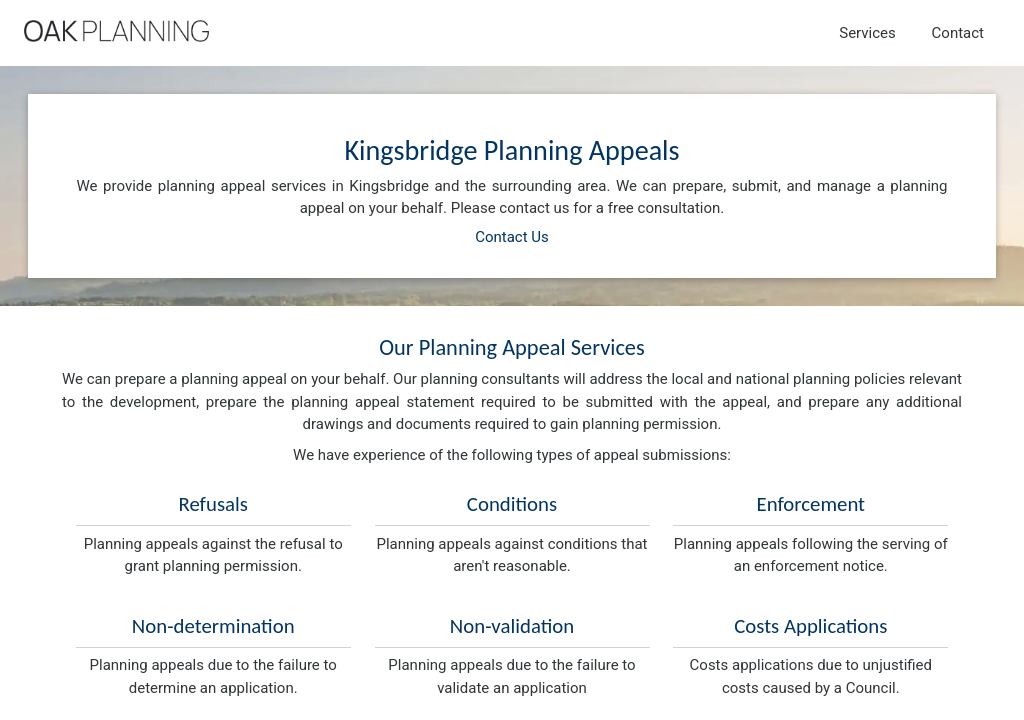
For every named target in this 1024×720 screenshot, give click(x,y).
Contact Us (512, 237)
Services (867, 33)
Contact (958, 33)
